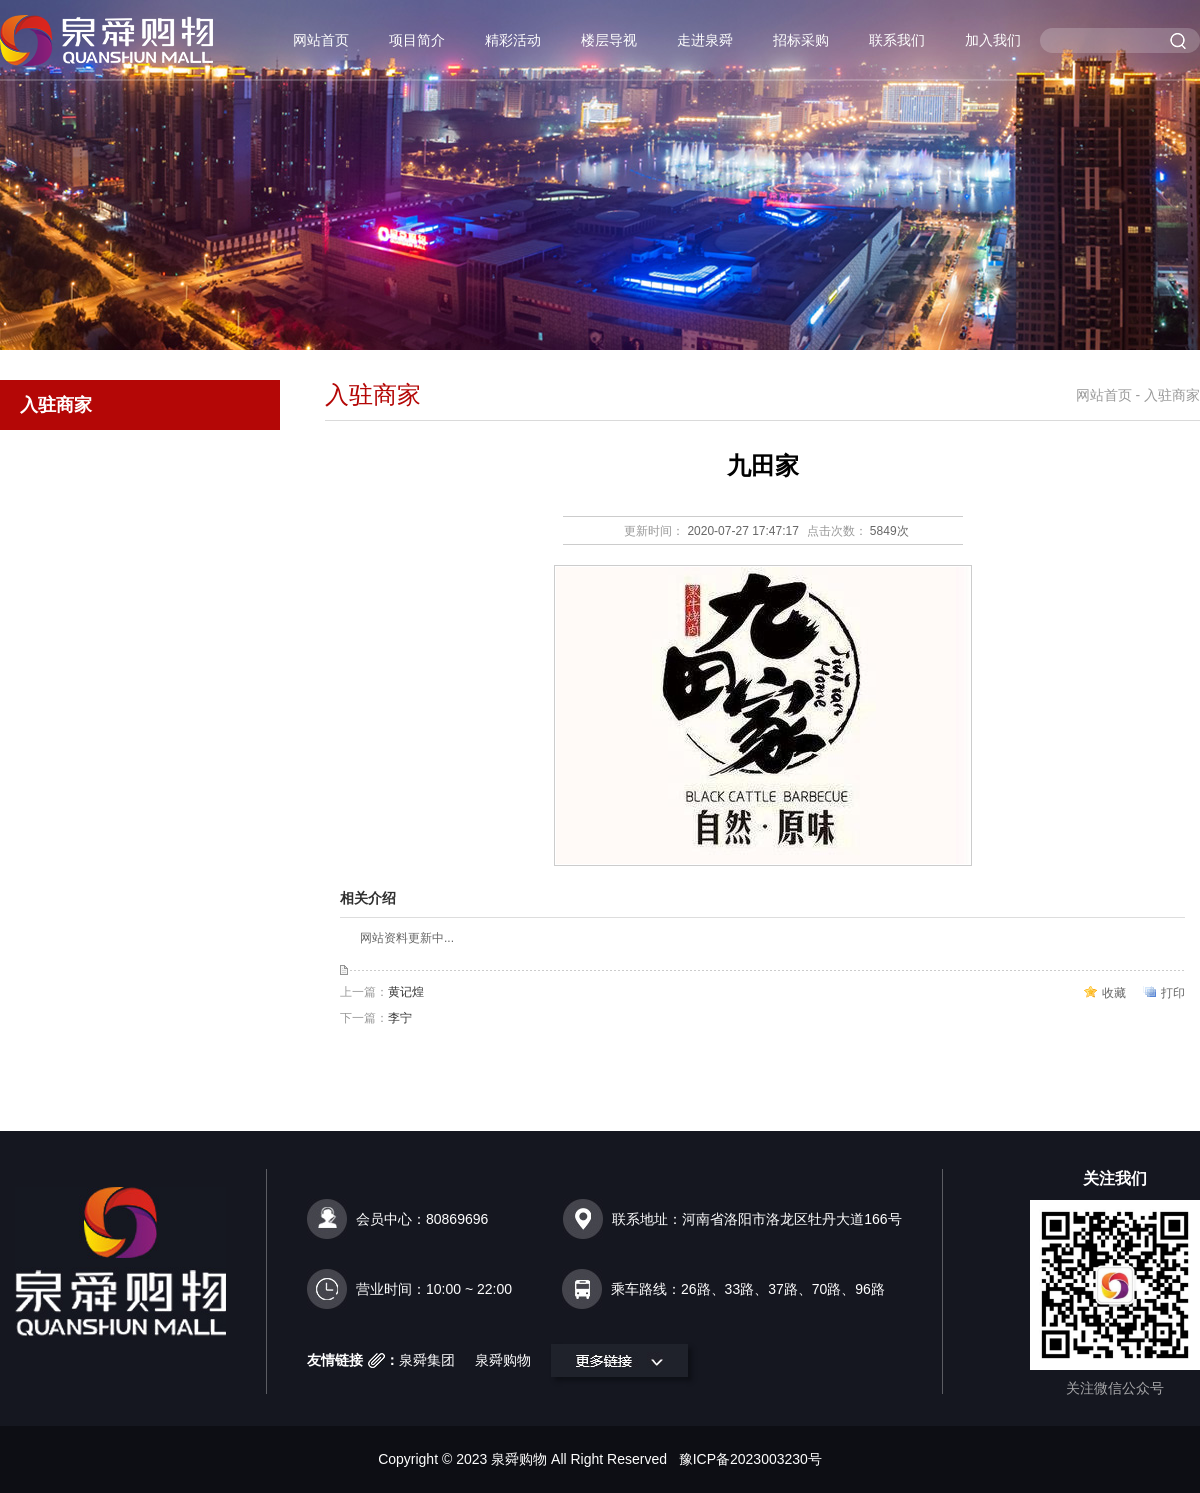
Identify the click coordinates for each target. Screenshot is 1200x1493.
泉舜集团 (427, 1360)
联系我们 (897, 40)
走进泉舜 (705, 40)
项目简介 (417, 40)
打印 (1173, 993)
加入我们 (993, 40)
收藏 (1114, 993)
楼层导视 (609, 40)
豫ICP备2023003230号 (750, 1459)
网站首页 (321, 40)
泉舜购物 (503, 1360)
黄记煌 (406, 992)
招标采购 (801, 40)
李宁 (400, 1018)
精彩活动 (513, 40)
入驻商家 (56, 405)
